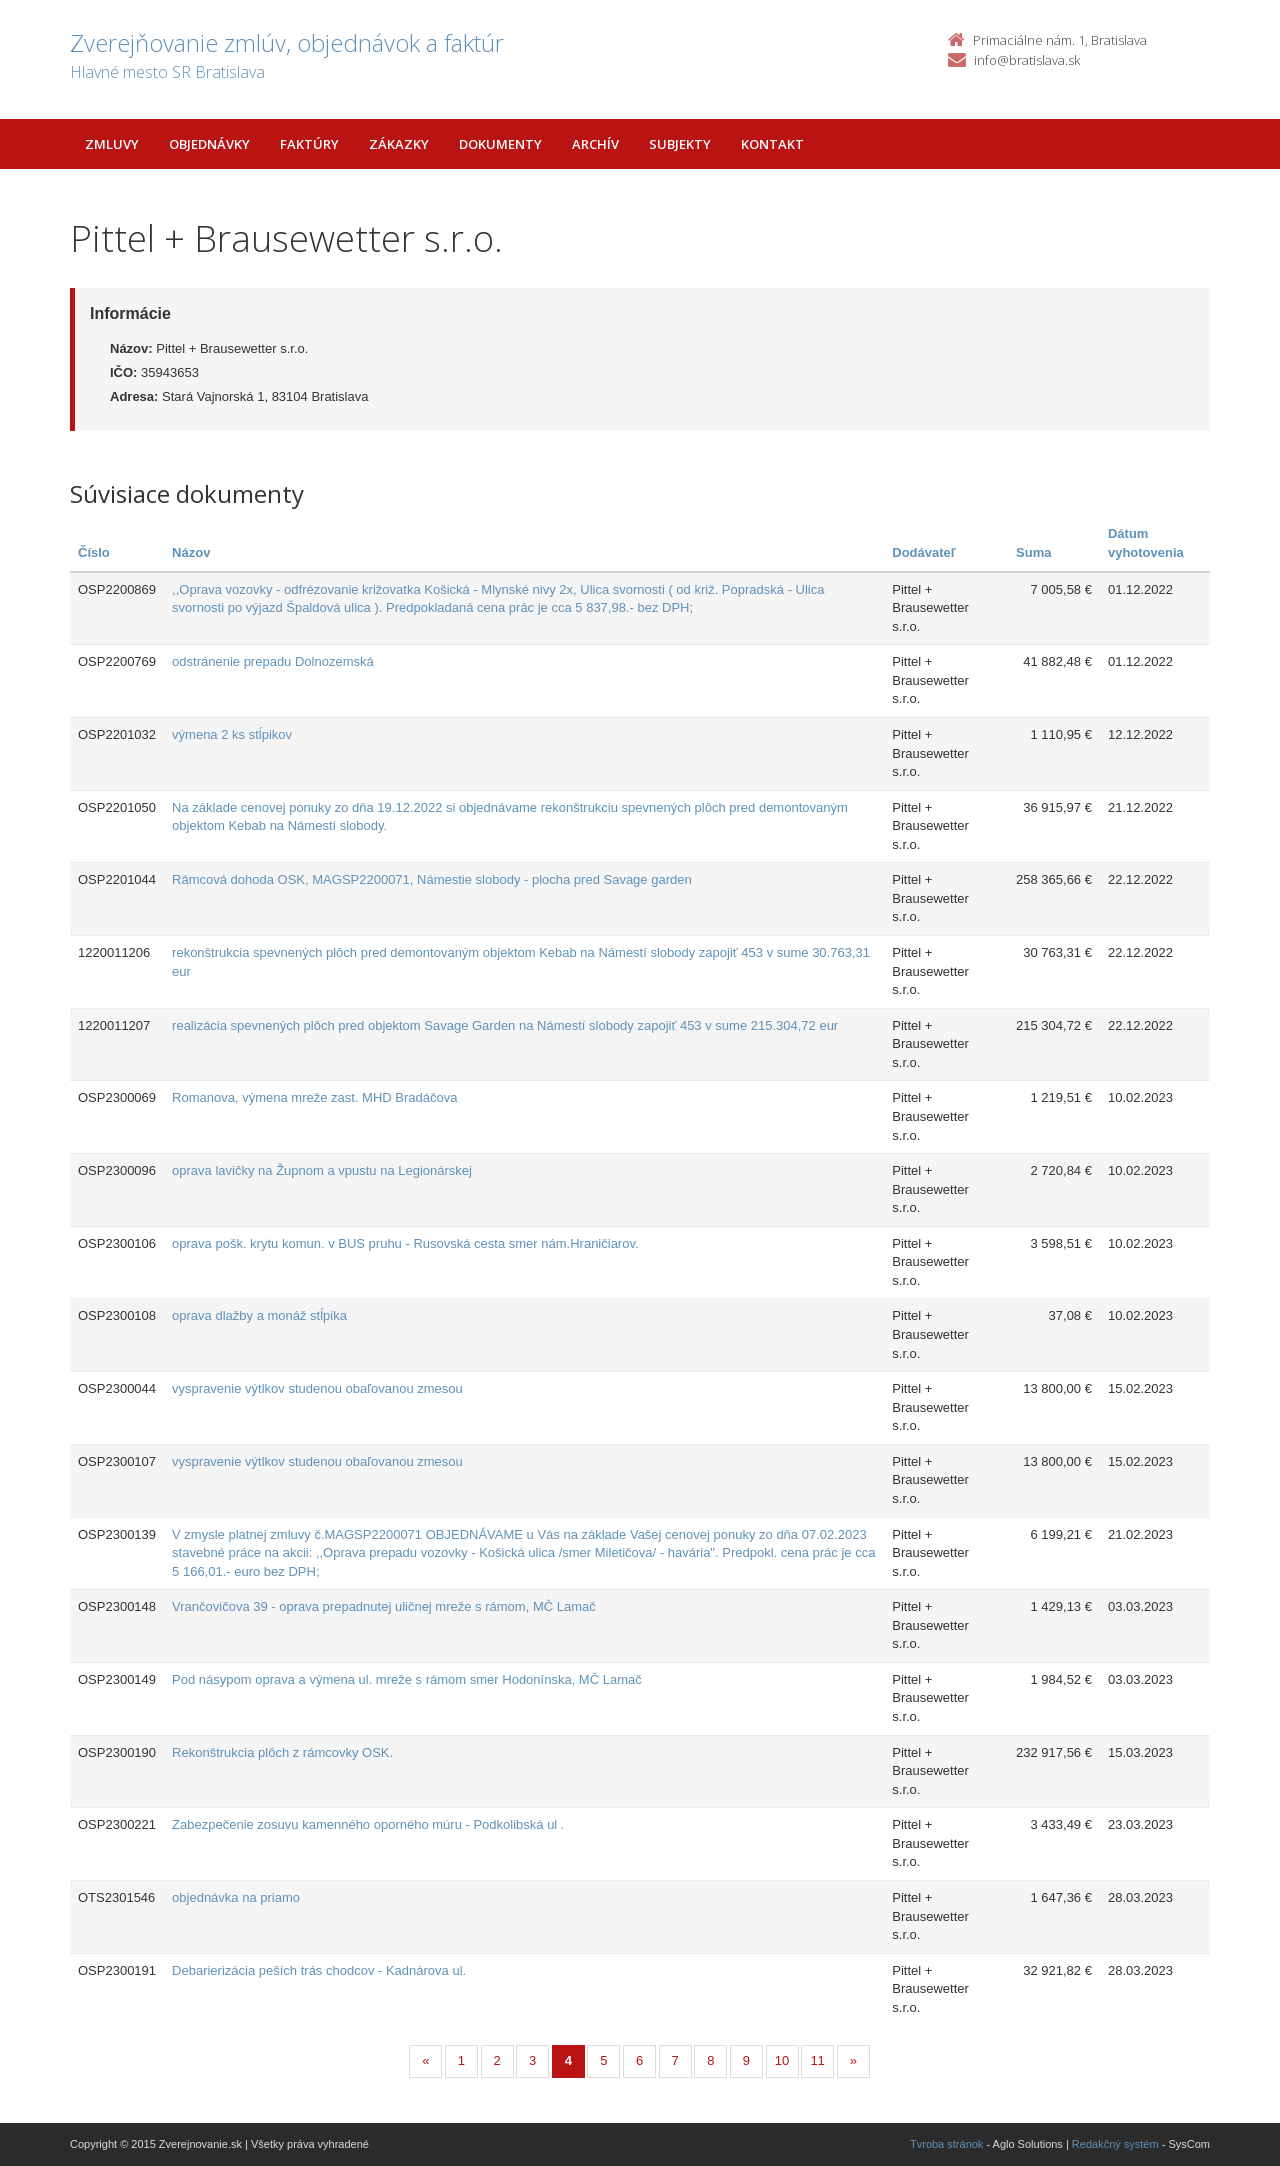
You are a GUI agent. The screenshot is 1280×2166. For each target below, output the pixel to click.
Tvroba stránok (946, 2144)
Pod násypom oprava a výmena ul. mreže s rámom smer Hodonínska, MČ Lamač (407, 1679)
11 (817, 2060)
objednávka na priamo (236, 1897)
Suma (1033, 552)
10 (782, 2060)
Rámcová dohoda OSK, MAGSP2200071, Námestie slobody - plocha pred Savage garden (432, 879)
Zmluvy (112, 144)
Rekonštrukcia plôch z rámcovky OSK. (282, 1752)
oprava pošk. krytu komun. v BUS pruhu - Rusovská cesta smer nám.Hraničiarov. (405, 1243)
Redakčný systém (1115, 2144)
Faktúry (309, 144)
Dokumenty (500, 144)
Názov (191, 552)
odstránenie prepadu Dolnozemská (273, 661)
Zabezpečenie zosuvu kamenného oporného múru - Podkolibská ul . (368, 1824)
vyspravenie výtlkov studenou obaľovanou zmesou (317, 1388)
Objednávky (209, 144)
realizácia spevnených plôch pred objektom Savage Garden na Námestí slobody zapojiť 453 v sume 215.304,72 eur (505, 1025)
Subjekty (680, 144)
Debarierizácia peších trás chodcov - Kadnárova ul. (319, 1970)
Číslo (94, 552)
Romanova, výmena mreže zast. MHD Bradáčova (314, 1097)
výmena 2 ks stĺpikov (232, 734)
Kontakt (772, 144)
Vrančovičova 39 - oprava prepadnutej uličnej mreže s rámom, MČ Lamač (384, 1606)
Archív (595, 144)
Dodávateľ (924, 552)
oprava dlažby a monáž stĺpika (259, 1315)
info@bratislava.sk (1027, 60)
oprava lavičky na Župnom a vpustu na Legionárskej (322, 1170)
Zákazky (399, 144)
